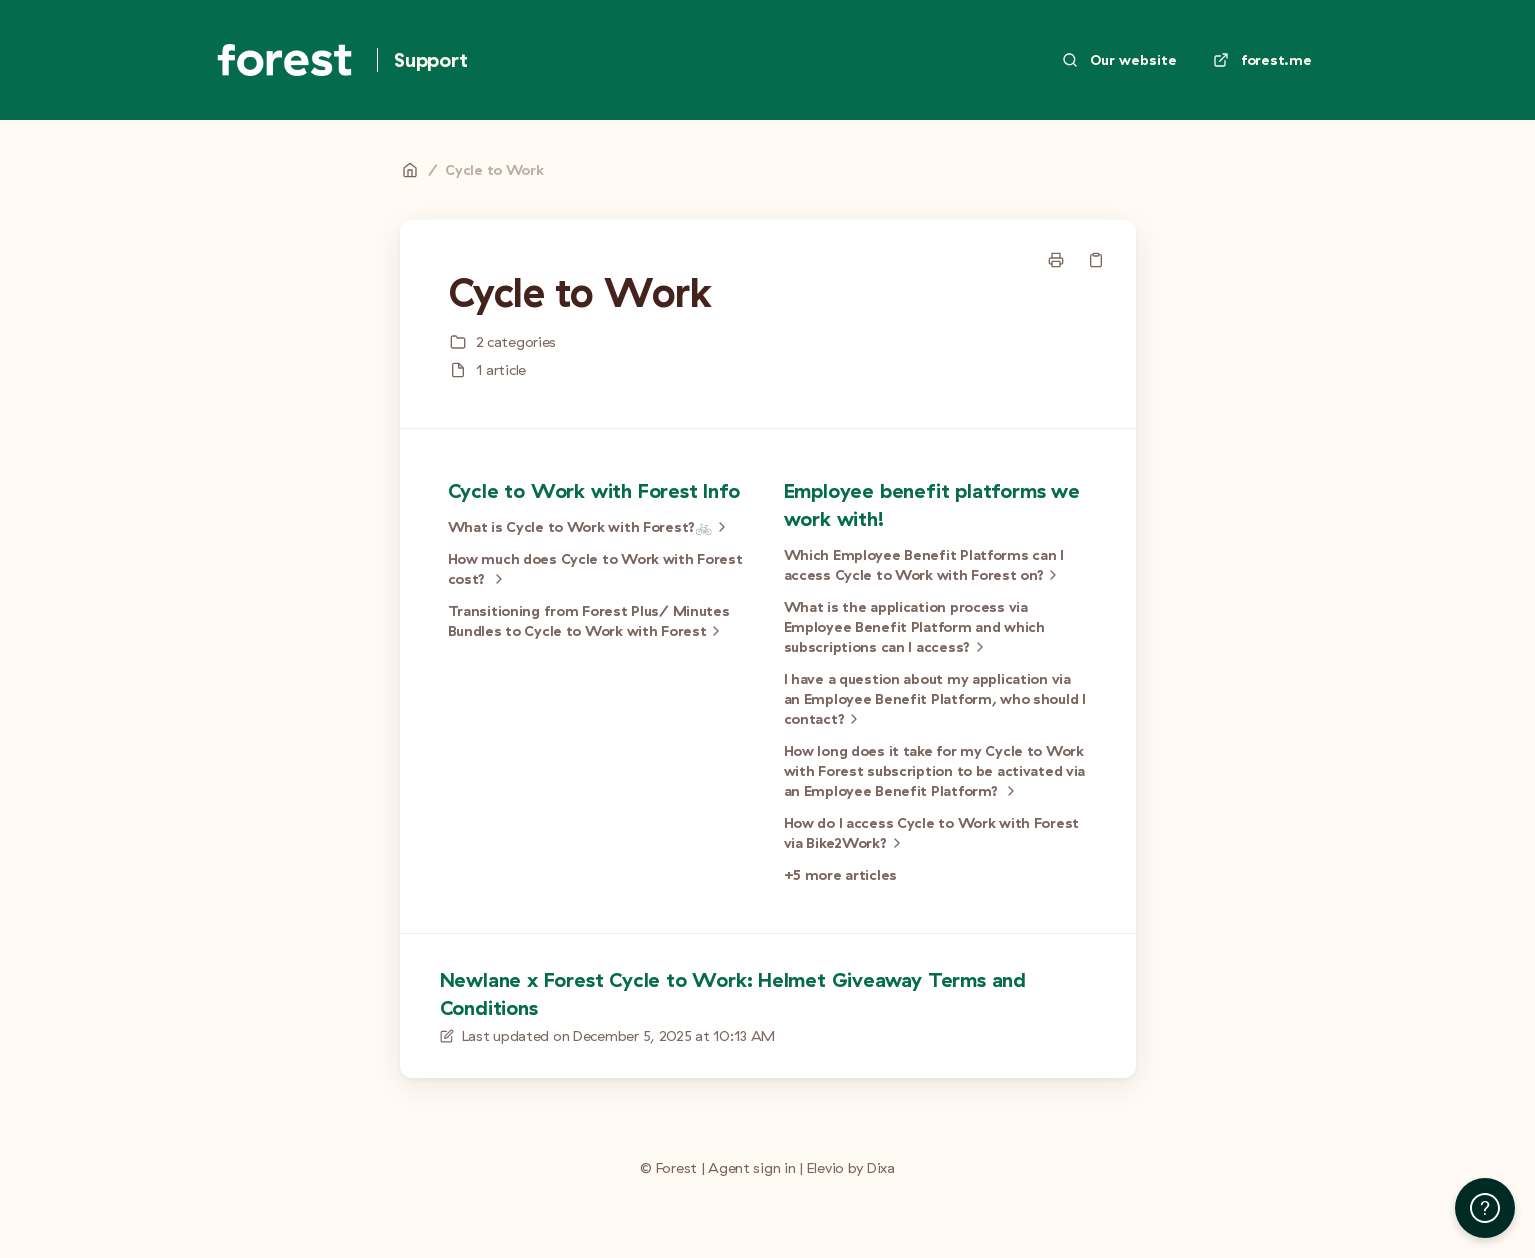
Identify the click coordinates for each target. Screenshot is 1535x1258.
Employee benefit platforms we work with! (932, 504)
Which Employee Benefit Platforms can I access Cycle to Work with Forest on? (924, 565)
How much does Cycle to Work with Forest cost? (595, 569)
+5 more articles (841, 875)
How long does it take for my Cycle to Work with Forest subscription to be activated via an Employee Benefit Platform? (935, 771)
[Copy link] (1096, 260)
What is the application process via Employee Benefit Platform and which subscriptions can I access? (914, 627)
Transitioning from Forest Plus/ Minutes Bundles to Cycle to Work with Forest (589, 621)
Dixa (881, 1168)
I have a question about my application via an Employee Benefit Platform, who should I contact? (935, 699)
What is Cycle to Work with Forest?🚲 (590, 527)
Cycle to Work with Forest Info (594, 490)
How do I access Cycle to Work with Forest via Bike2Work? (932, 833)
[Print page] (1056, 260)
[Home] (285, 60)
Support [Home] (431, 59)
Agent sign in (751, 1168)
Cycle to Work (494, 170)
